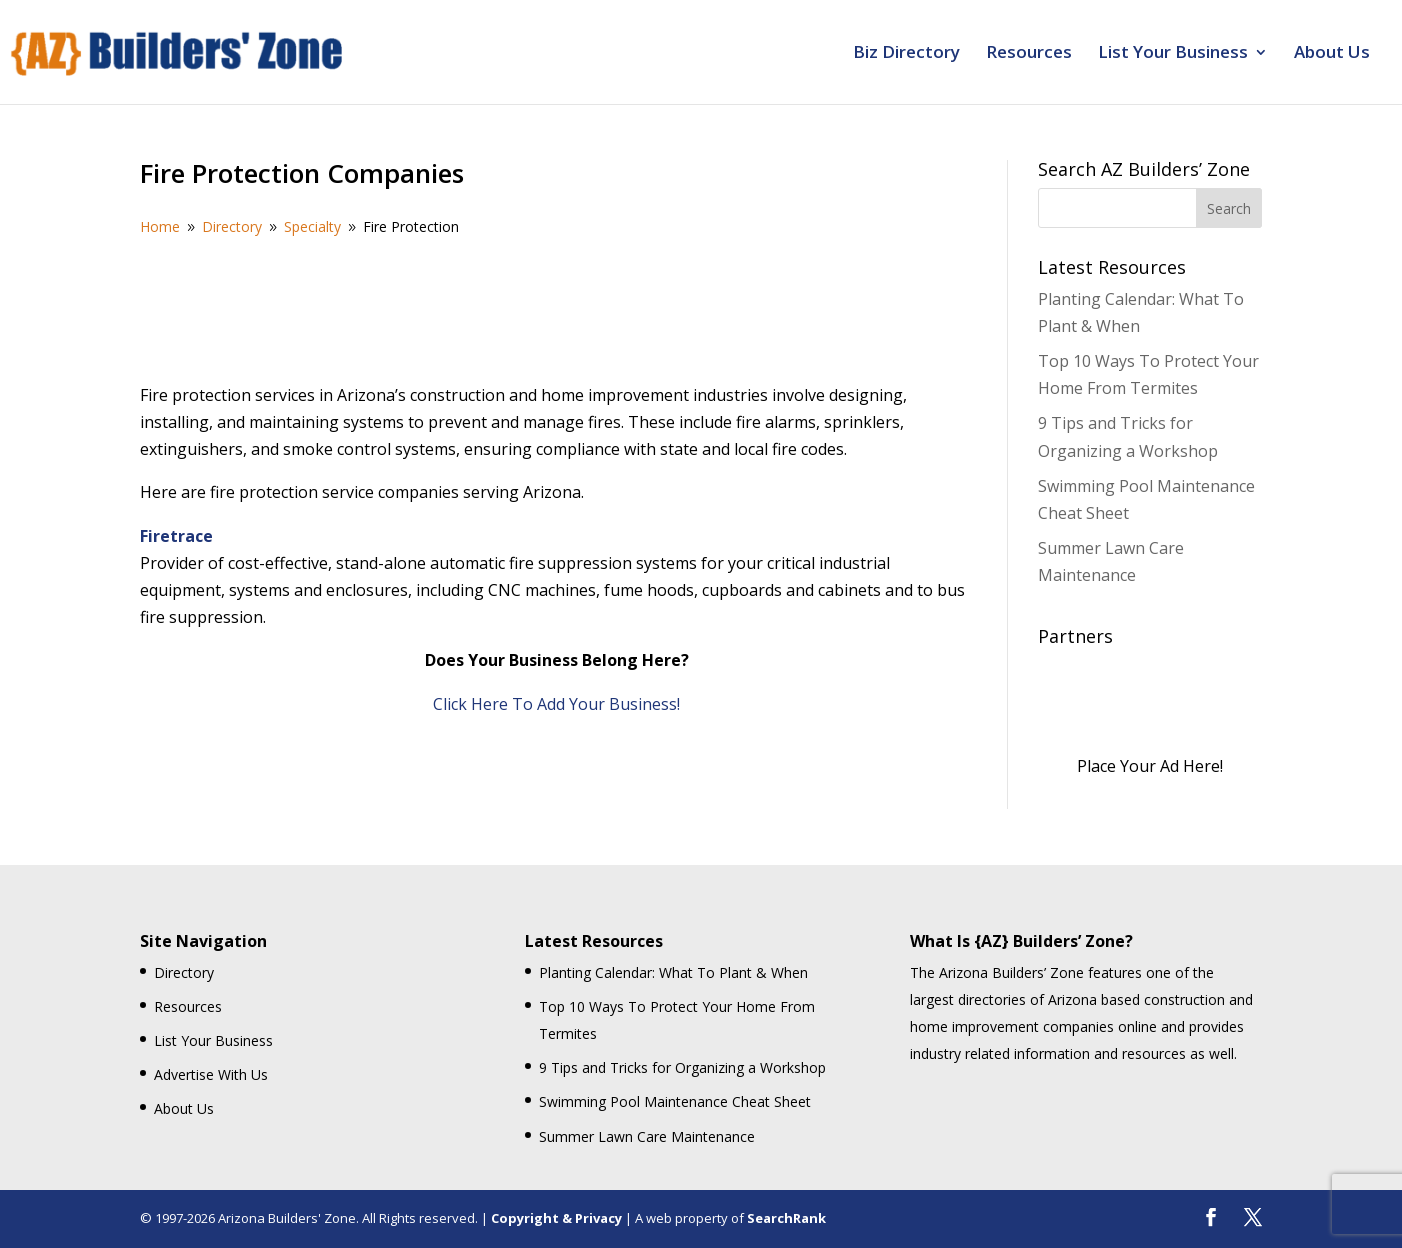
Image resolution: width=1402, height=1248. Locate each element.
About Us (1332, 54)
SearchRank (786, 1218)
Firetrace (176, 536)
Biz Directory (906, 54)
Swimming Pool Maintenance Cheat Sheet (675, 1101)
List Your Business (1173, 54)
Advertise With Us (211, 1074)
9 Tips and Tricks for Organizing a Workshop (682, 1067)
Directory (184, 972)
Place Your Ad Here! (1150, 766)
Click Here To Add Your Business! (556, 704)
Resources (1029, 54)
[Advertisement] (557, 307)
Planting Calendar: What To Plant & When (673, 972)
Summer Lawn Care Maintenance (647, 1136)
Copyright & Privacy (556, 1218)
